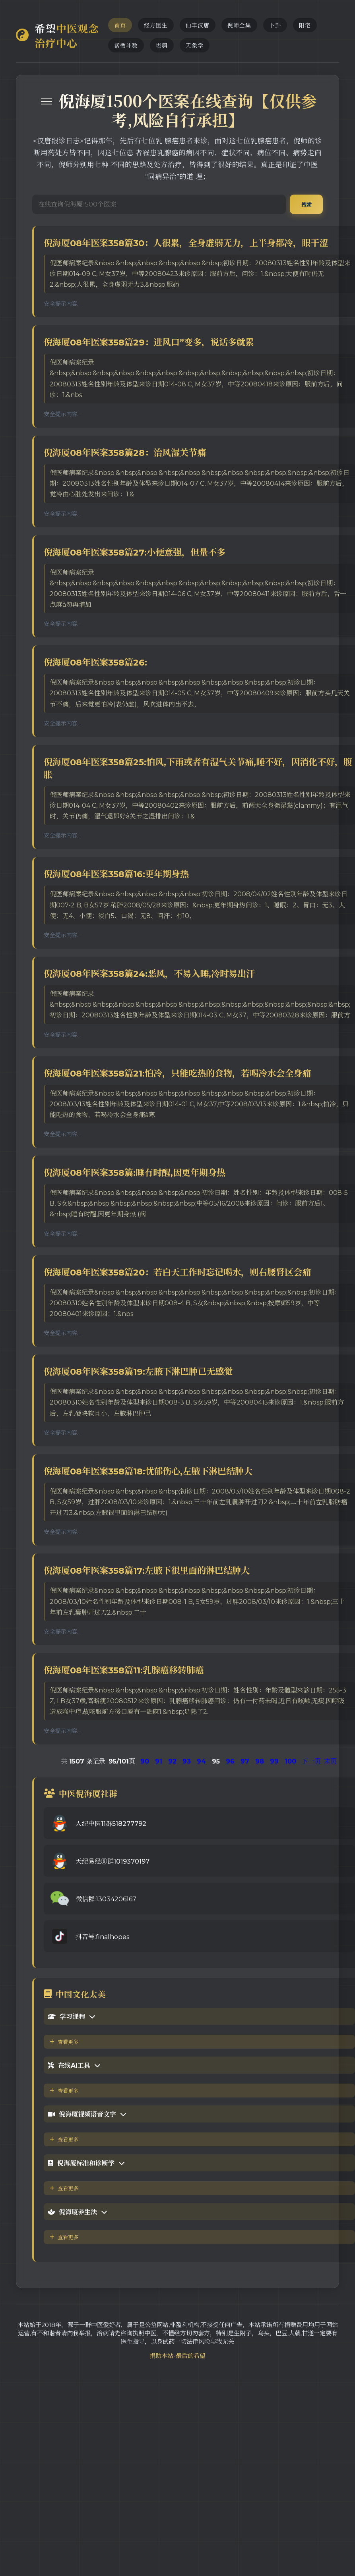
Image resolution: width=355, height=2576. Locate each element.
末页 (330, 1761)
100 (290, 1761)
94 (201, 1761)
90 (144, 1761)
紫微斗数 (126, 45)
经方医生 (156, 25)
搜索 (306, 204)
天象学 (195, 45)
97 (245, 1761)
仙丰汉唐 (198, 25)
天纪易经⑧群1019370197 (112, 1861)
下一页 (311, 1761)
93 (186, 1761)
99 (274, 1761)
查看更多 (64, 2042)
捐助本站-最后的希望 (177, 2356)
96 (230, 1761)
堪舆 (162, 45)
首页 (120, 25)
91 (158, 1761)
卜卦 (275, 25)
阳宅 (305, 25)
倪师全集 (239, 25)
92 (172, 1761)
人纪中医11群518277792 (111, 1823)
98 (259, 1761)
